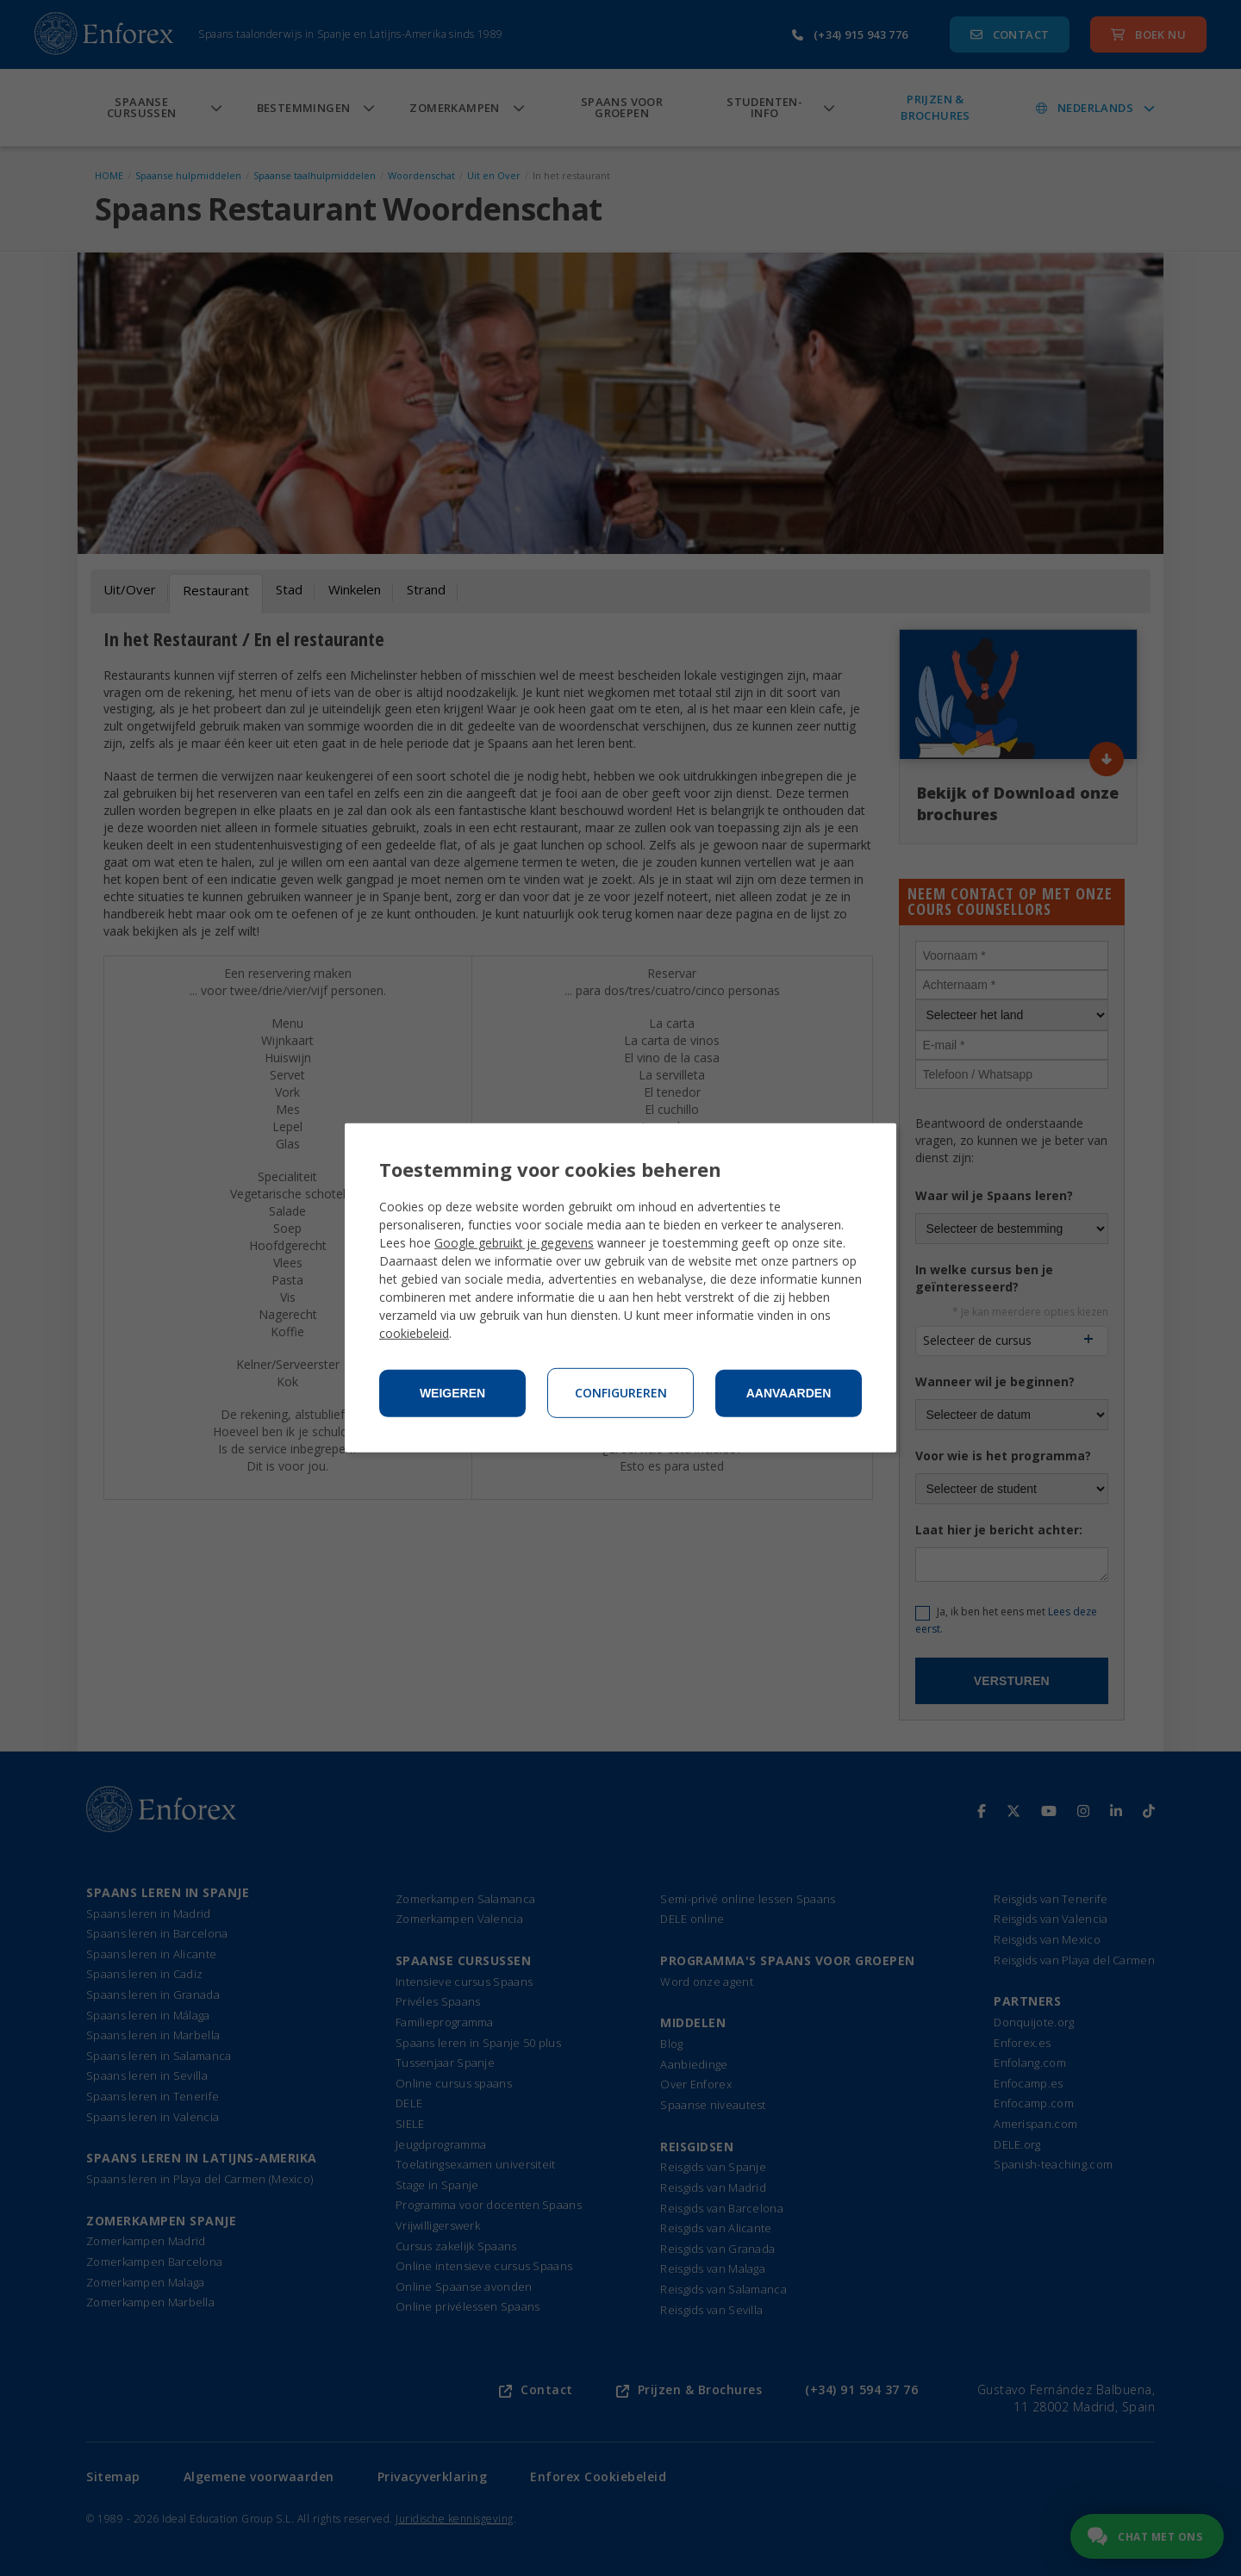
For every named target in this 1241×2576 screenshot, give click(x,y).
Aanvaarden (789, 1393)
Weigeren (452, 1393)
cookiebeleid (414, 1333)
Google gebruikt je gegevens (514, 1243)
